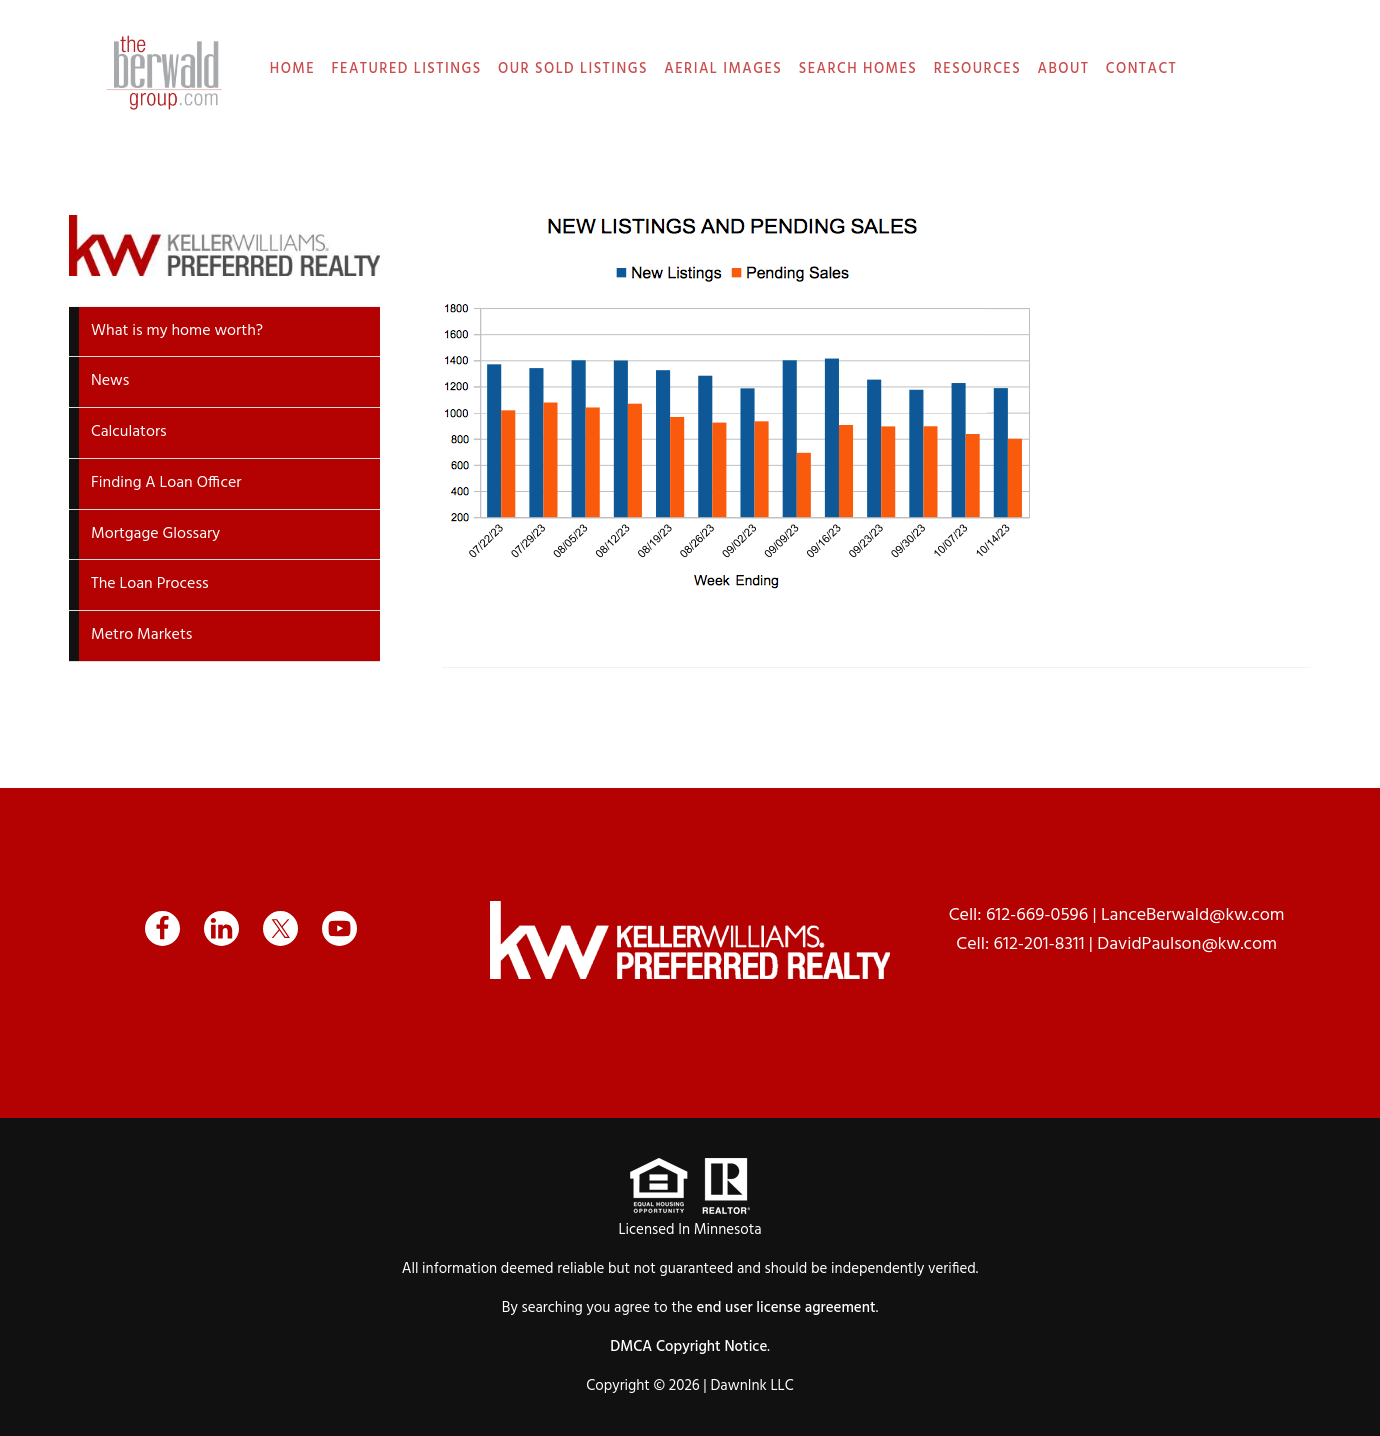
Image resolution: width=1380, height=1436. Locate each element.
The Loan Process (150, 584)
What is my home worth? (177, 331)
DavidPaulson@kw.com (1187, 944)
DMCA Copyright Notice (688, 1347)
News (110, 381)
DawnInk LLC (751, 1386)
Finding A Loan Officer (166, 483)
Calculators (129, 432)
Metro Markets (141, 635)
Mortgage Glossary (155, 534)
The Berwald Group (164, 72)
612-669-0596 (1037, 915)
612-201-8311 (1039, 944)
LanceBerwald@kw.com (1193, 915)
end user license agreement (786, 1308)
